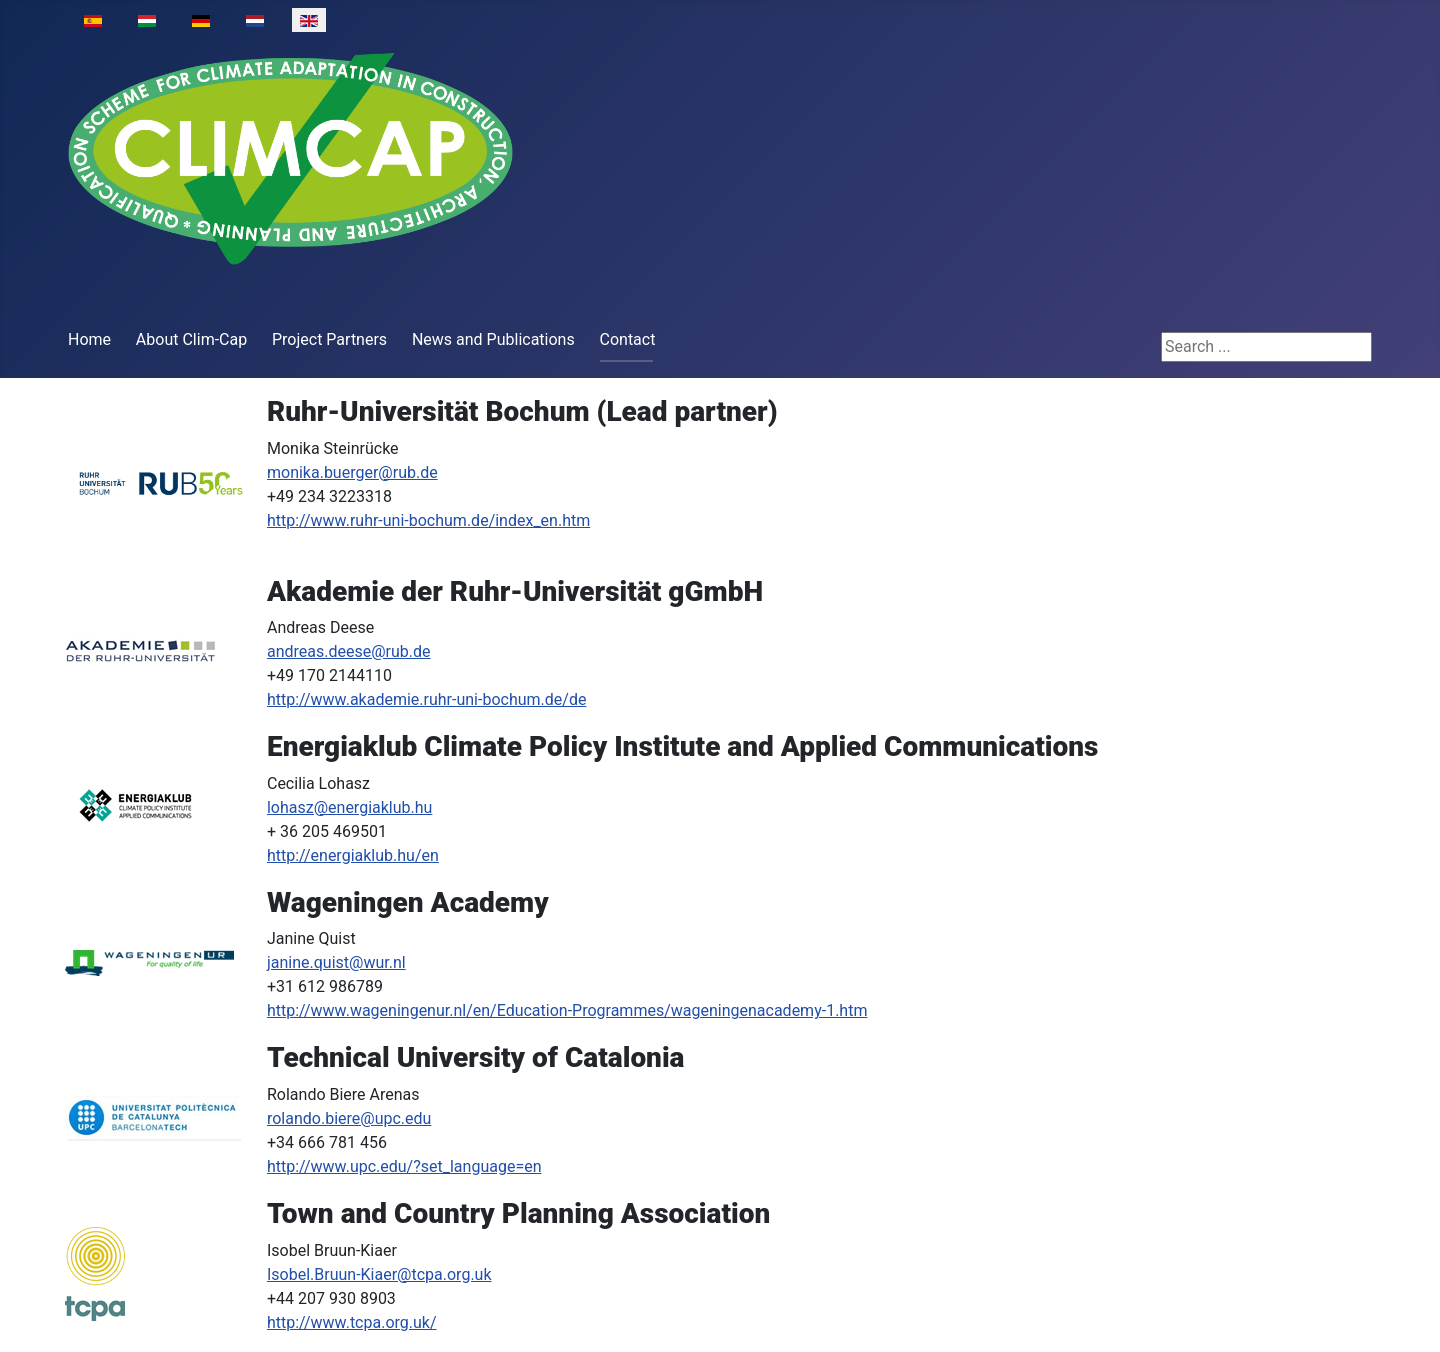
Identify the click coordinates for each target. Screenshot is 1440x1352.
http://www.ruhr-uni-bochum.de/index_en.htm (428, 520)
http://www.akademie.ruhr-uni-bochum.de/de (426, 699)
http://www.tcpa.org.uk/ (352, 1322)
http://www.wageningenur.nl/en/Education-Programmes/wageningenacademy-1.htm (567, 1010)
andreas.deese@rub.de (349, 651)
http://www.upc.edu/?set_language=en (404, 1166)
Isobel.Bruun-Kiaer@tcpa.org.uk (379, 1274)
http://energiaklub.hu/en (353, 855)
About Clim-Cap (191, 339)
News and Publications (493, 339)
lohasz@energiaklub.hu (349, 807)
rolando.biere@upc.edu (349, 1118)
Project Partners (329, 339)
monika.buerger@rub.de (352, 472)
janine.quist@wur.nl (336, 962)
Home (89, 339)
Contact (628, 339)
